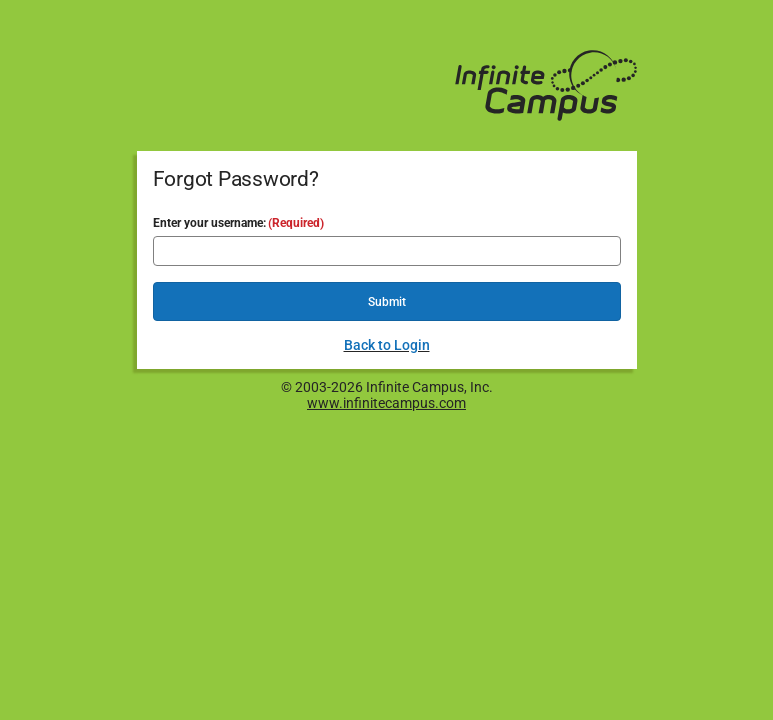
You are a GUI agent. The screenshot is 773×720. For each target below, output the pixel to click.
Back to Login (387, 345)
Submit (387, 302)
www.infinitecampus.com (386, 403)
